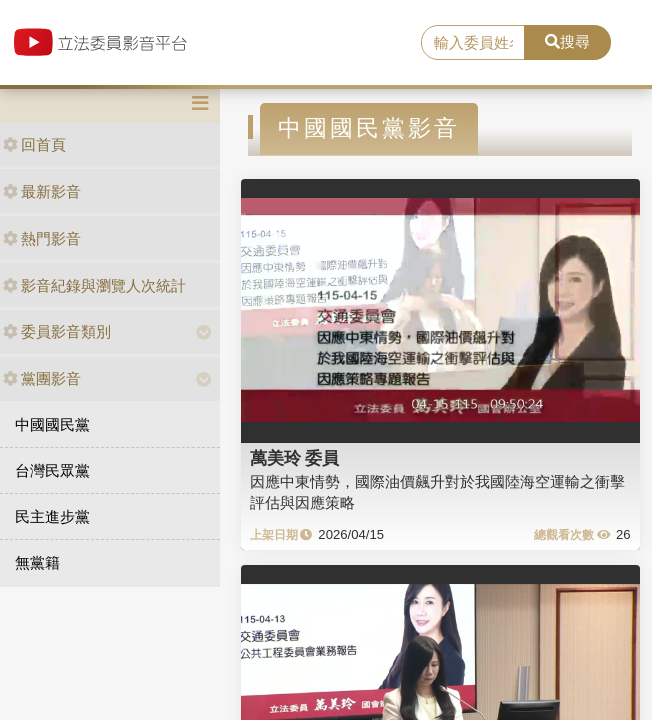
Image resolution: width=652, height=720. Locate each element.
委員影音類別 (57, 331)
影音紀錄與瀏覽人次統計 (94, 285)
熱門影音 (42, 238)
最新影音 (42, 191)
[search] (473, 43)
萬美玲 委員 (295, 458)
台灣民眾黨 (52, 470)
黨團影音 (42, 378)
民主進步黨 (52, 516)
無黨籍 (37, 562)
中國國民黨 (52, 424)
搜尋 (567, 41)
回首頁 (34, 144)
